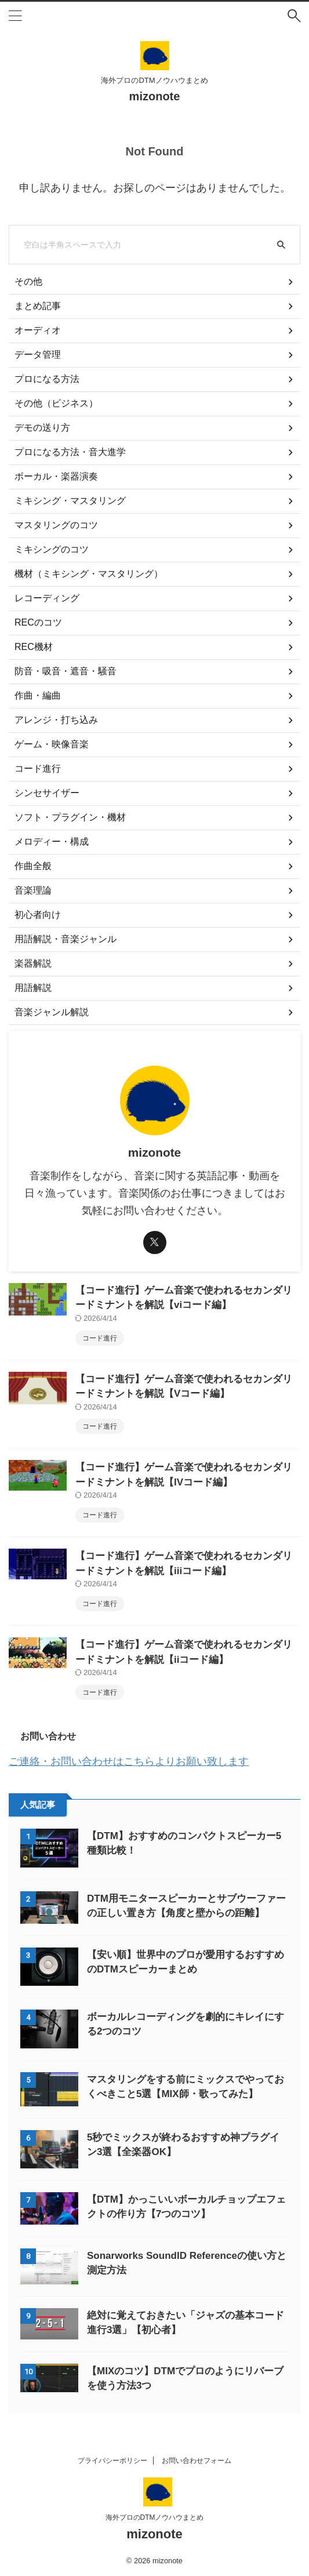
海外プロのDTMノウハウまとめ (155, 2517)
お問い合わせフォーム (196, 2461)
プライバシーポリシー (112, 2461)
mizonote (154, 96)
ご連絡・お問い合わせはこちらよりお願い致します (129, 1761)
